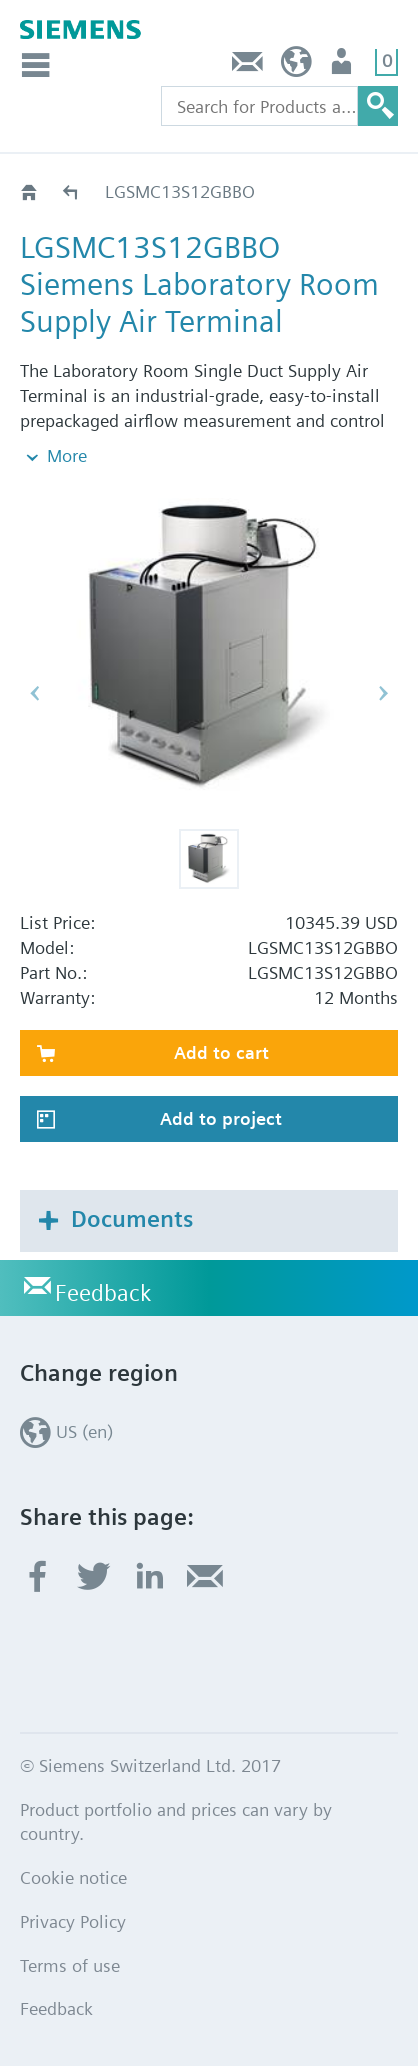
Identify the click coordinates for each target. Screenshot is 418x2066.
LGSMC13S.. (71, 191)
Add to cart (221, 1052)
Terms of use (70, 1965)
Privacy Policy (73, 1921)
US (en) (296, 66)
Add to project (221, 1118)
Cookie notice (73, 1877)
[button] (209, 859)
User (343, 66)
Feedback (248, 66)
